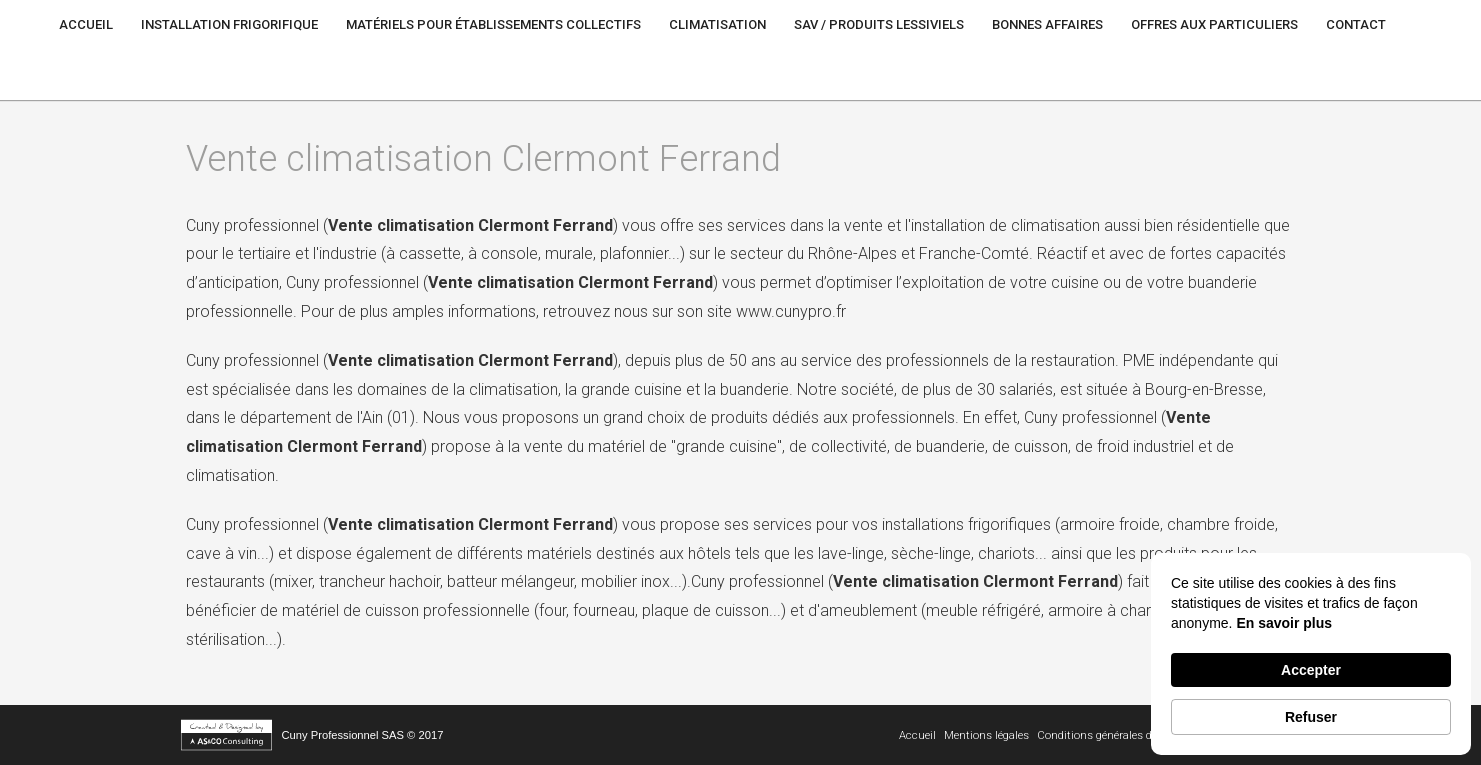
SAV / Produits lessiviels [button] (879, 24)
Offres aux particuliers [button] (1214, 24)
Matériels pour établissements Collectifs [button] (493, 24)
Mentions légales (986, 735)
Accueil (86, 24)
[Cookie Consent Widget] (1311, 654)
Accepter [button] (1311, 670)
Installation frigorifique (229, 24)
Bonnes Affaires (1047, 24)
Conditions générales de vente (1111, 735)
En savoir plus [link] (1284, 623)
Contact (1356, 24)
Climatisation (717, 24)
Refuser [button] (1311, 717)
